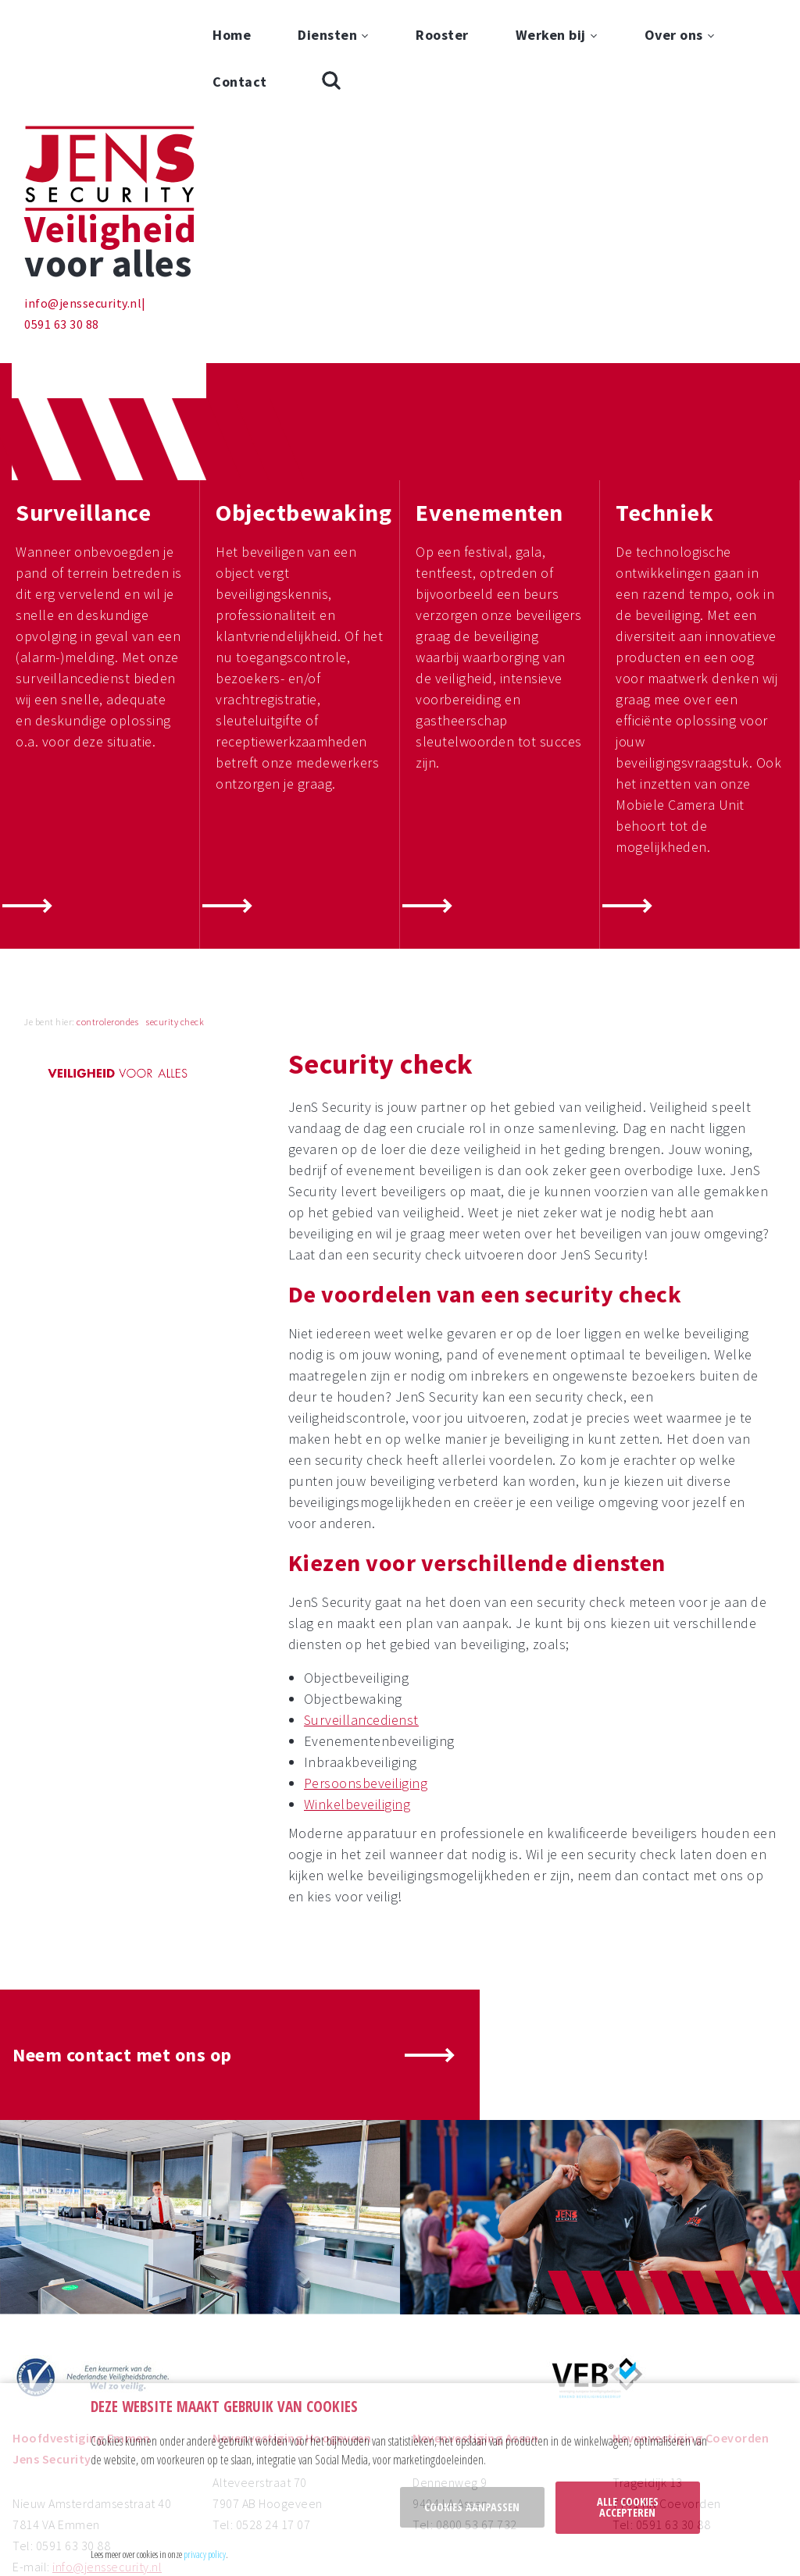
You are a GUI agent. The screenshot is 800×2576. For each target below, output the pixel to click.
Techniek (664, 395)
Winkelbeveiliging (357, 1687)
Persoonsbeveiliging (366, 1666)
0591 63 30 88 (61, 207)
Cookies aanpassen (472, 2506)
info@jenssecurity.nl (82, 186)
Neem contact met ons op (122, 1937)
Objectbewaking (303, 395)
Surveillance (83, 395)
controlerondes (107, 904)
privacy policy (205, 2554)
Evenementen (489, 395)
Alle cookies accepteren (628, 2507)
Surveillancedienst (361, 1603)
